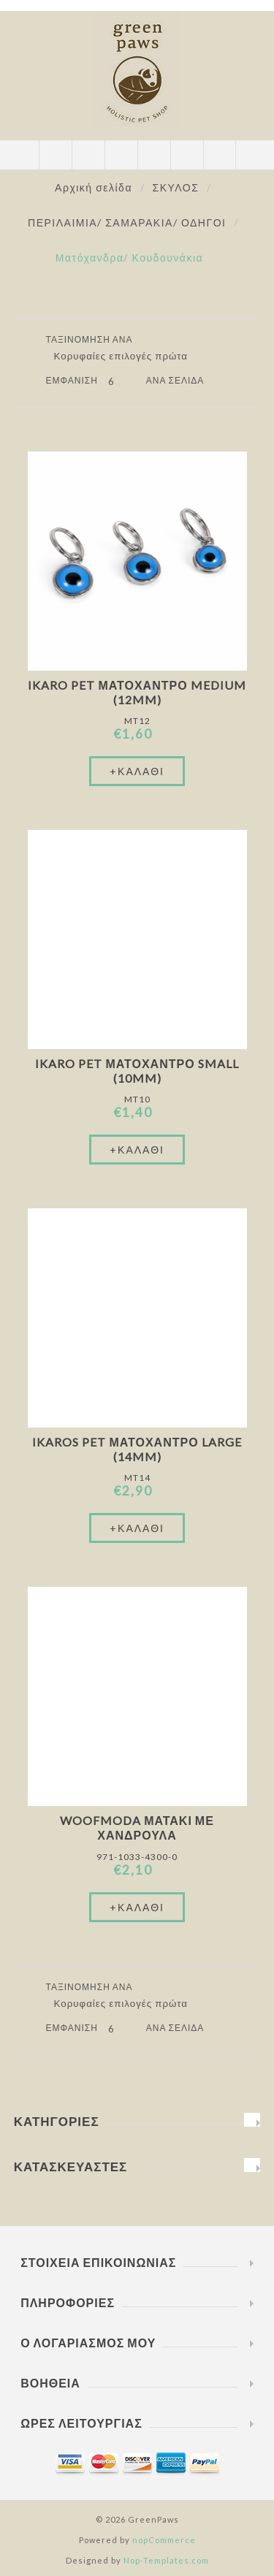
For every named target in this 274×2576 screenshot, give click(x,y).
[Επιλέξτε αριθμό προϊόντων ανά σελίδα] (122, 381)
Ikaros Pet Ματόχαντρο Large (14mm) (136, 1449)
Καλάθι (153, 154)
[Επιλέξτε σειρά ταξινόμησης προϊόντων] (126, 356)
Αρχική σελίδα (93, 187)
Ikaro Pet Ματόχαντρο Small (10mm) (136, 1070)
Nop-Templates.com (166, 2560)
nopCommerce (164, 2540)
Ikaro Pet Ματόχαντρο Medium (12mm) (137, 692)
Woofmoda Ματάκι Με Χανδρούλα (137, 1827)
